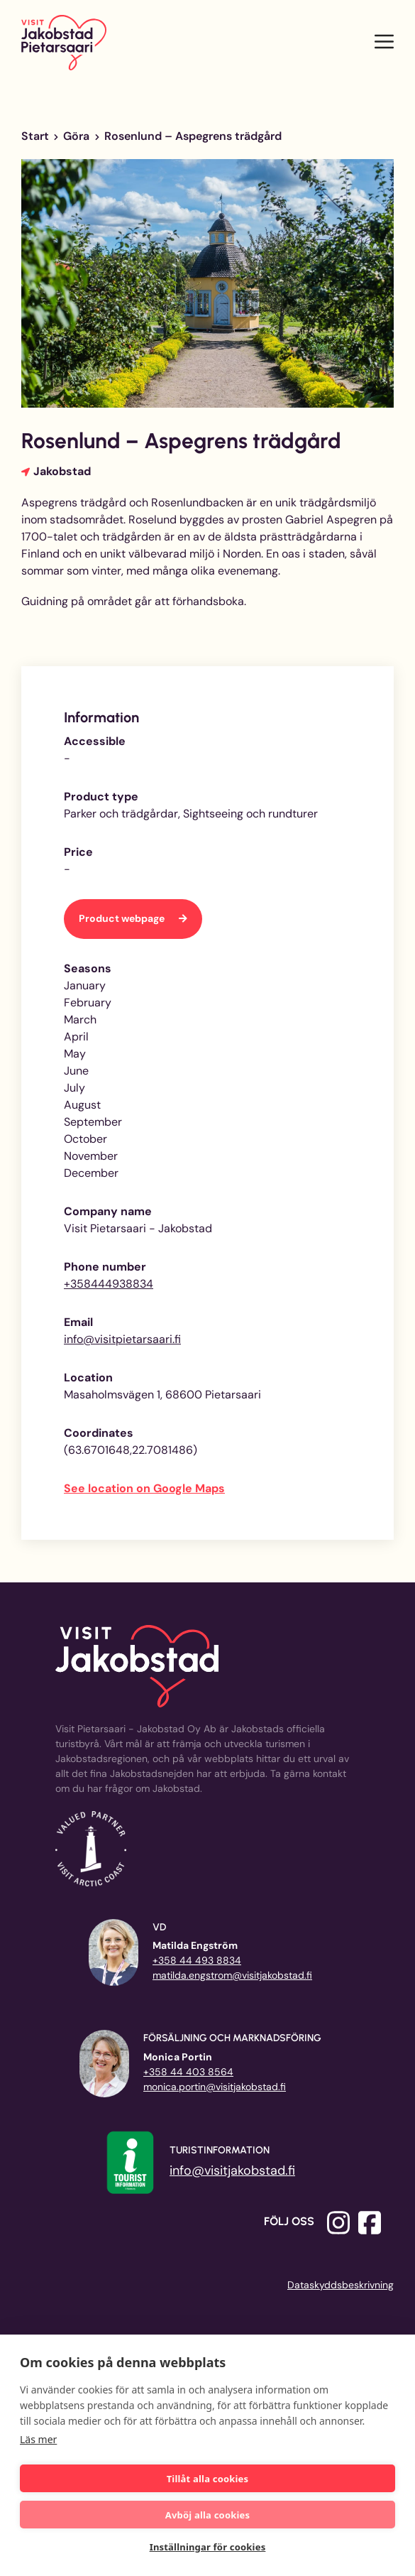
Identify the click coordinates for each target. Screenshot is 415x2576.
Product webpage (123, 918)
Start (35, 136)
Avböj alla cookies (207, 2515)
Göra (76, 136)
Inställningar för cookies (208, 2546)
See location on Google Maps (144, 1488)
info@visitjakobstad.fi (232, 2170)
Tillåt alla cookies (208, 2478)
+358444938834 (108, 1283)
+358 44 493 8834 (197, 1960)
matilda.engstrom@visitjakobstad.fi (232, 1975)
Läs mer (38, 2439)
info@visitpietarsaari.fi (122, 1339)
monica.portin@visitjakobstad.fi (214, 2086)
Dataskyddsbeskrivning (340, 2284)
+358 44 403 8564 (188, 2071)
